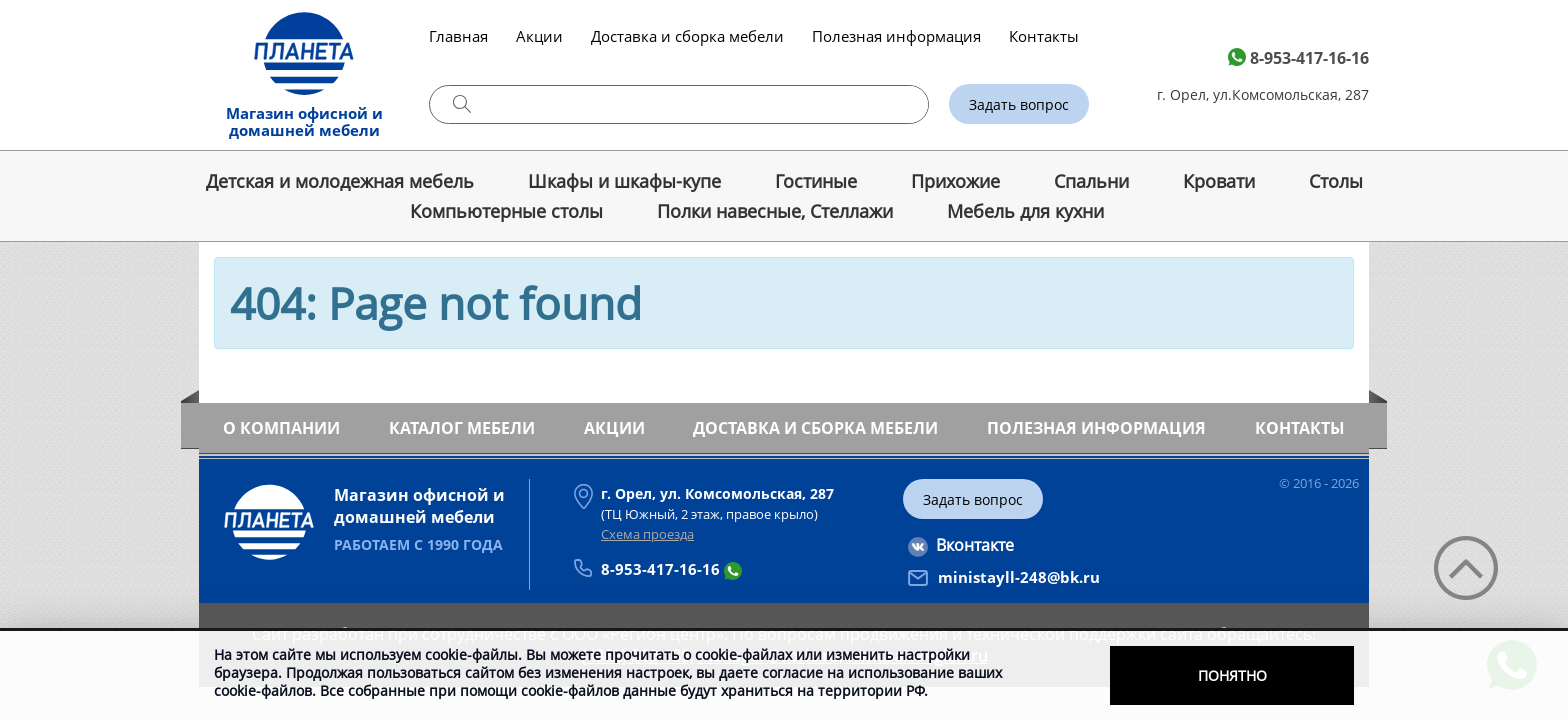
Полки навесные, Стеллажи (775, 211)
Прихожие (955, 181)
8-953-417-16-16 (1309, 58)
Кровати (1219, 181)
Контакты (1044, 36)
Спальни (1091, 181)
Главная (458, 36)
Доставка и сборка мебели (687, 36)
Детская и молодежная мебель (340, 181)
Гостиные (816, 181)
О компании (281, 428)
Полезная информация (896, 36)
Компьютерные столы (506, 211)
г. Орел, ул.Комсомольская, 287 (1263, 94)
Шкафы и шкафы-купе (624, 181)
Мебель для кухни (1025, 211)
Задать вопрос (1019, 104)
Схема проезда (647, 534)
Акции (539, 36)
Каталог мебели (462, 428)
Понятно (1232, 675)
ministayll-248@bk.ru (1019, 577)
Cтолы (1336, 181)
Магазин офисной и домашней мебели (304, 121)
